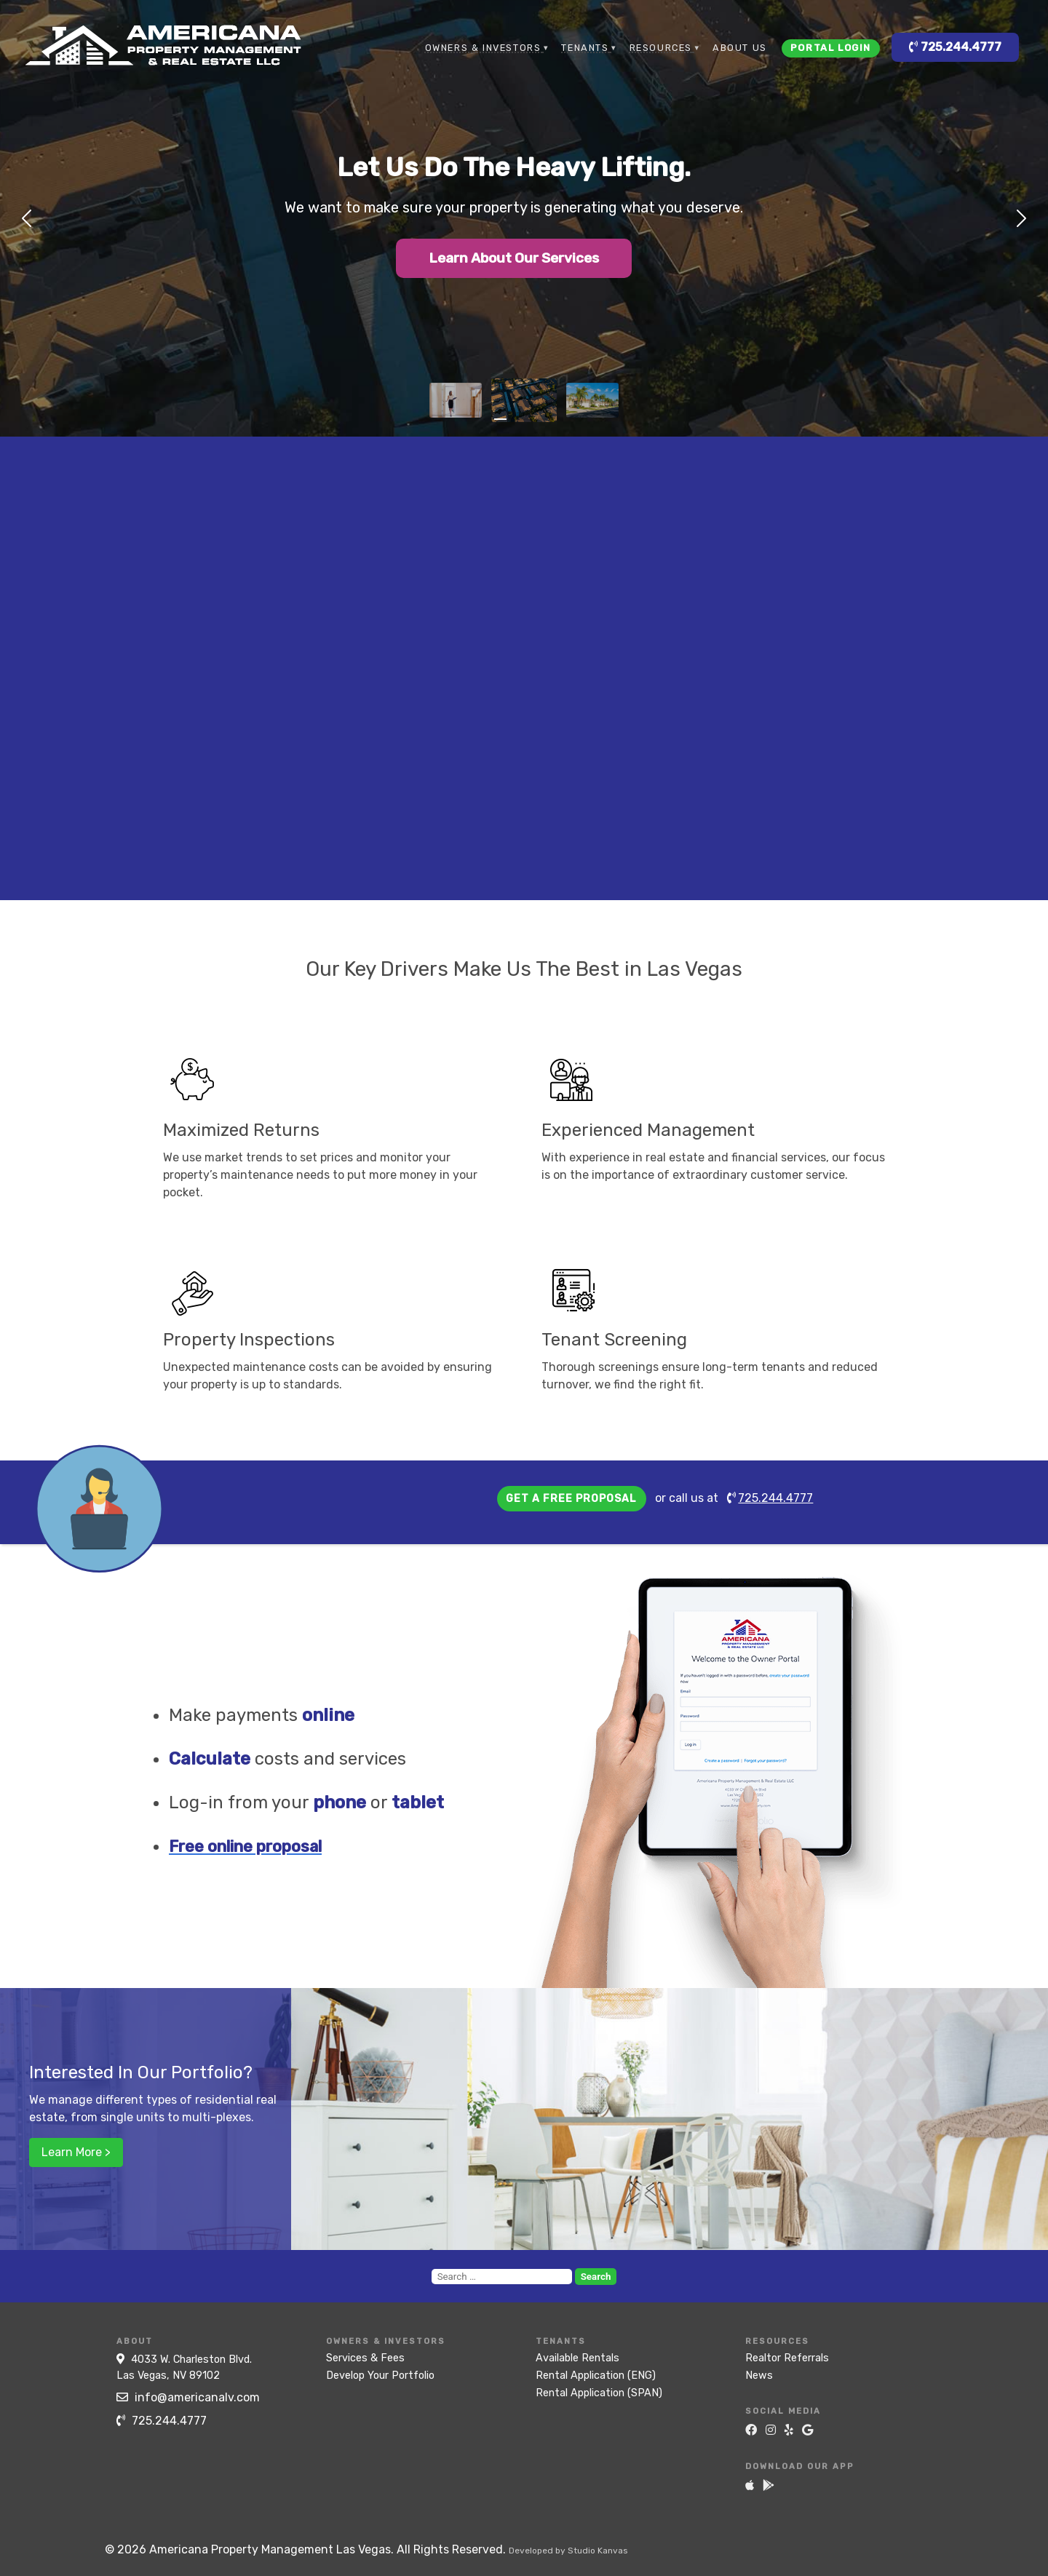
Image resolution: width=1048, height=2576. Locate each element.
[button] (20, 218)
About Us (739, 47)
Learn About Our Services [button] (514, 258)
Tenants (584, 47)
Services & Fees (365, 2358)
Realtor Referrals (787, 2358)
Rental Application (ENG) (596, 2375)
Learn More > (76, 2152)
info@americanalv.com (188, 2397)
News (759, 2375)
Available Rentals (577, 2358)
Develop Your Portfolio (380, 2375)
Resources (661, 47)
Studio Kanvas (598, 2550)
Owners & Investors (483, 47)
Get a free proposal (571, 1498)
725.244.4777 (955, 47)
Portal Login (830, 47)
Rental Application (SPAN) (599, 2393)
